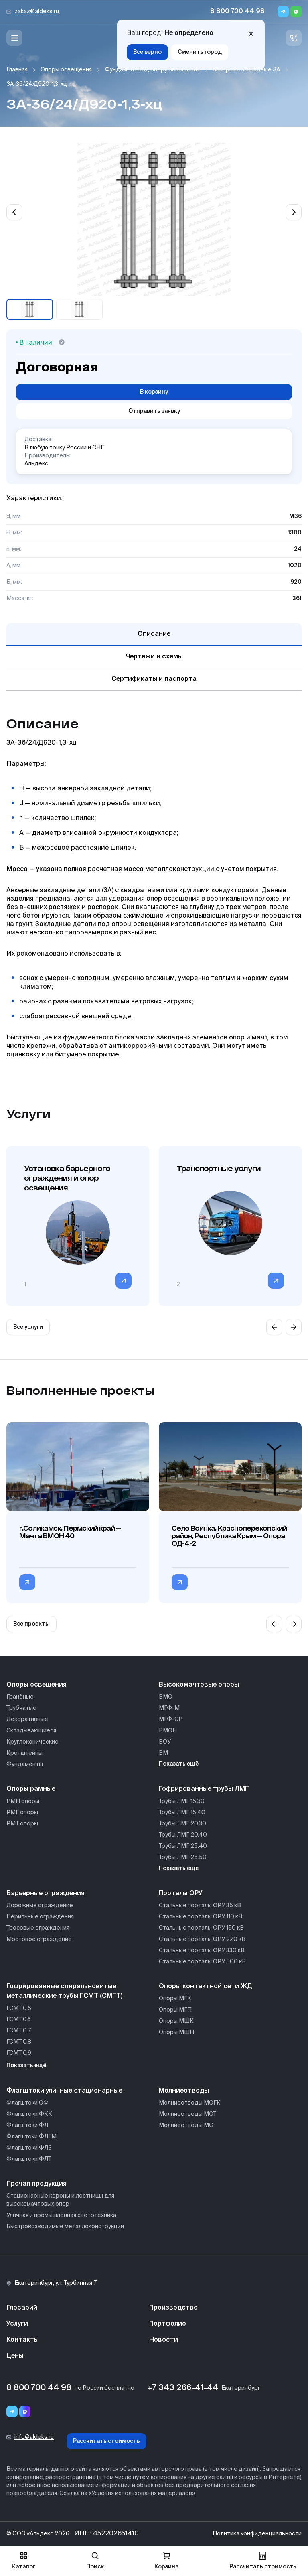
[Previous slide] (14, 212)
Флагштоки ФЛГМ (31, 2137)
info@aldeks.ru (34, 2437)
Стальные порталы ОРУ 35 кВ (200, 1905)
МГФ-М (169, 1708)
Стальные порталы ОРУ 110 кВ (200, 1917)
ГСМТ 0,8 (18, 2042)
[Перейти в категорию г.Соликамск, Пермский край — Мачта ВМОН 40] (27, 1582)
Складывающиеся (31, 1731)
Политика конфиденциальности (257, 2534)
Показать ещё (179, 1764)
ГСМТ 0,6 (18, 2019)
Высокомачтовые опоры (199, 1685)
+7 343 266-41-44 (182, 2388)
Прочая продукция (36, 2184)
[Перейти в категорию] (124, 1281)
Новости (163, 2340)
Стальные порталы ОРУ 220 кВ (202, 1939)
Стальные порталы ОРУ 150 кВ (201, 1928)
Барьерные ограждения (45, 1893)
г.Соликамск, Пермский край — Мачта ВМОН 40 (70, 1531)
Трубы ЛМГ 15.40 (182, 1812)
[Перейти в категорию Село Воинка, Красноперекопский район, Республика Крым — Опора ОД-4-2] (180, 1582)
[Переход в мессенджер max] (24, 2411)
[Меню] (14, 38)
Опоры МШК (176, 2021)
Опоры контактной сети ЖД (205, 1986)
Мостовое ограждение (39, 1939)
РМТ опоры (22, 1824)
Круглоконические (32, 1742)
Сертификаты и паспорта (154, 679)
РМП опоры (22, 1801)
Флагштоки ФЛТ (28, 2159)
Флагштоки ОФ (27, 2103)
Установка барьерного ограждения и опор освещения (67, 1178)
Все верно (147, 52)
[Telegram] (283, 11)
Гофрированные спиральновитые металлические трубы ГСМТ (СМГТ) (64, 1991)
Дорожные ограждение (39, 1905)
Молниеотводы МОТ (187, 2114)
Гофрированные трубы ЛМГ (204, 1789)
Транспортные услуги (218, 1168)
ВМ (163, 1753)
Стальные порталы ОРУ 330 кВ (202, 1950)
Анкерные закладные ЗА (246, 70)
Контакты (22, 2340)
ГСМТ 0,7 (18, 2031)
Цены (15, 2356)
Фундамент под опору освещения (152, 70)
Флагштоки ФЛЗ (29, 2148)
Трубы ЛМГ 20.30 (182, 1824)
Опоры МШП (176, 2032)
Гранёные (20, 1697)
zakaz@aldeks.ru (36, 11)
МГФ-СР (170, 1719)
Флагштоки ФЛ (27, 2125)
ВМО (165, 1697)
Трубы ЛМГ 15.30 (182, 1801)
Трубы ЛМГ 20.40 (183, 1835)
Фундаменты (24, 1764)
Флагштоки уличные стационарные (64, 2091)
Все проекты (31, 1624)
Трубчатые (21, 1708)
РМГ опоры (22, 1812)
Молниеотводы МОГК (190, 2103)
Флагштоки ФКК (29, 2114)
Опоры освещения (66, 70)
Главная (17, 70)
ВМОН (168, 1731)
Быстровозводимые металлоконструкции (65, 2226)
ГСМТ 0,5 (18, 2008)
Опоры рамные (30, 1789)
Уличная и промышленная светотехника (61, 2215)
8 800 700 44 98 (237, 11)
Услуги (17, 2324)
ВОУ (165, 1742)
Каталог (23, 2561)
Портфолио (167, 2324)
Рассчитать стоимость (106, 2441)
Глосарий (21, 2308)
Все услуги (28, 1327)
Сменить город (200, 52)
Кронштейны (24, 1753)
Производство (173, 2308)
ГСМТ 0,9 (18, 2053)
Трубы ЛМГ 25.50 (183, 1857)
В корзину (154, 392)
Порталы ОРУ (181, 1893)
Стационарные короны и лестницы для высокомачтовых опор (60, 2200)
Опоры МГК (175, 1999)
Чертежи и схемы (154, 657)
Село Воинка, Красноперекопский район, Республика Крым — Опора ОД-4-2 (229, 1535)
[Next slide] (294, 212)
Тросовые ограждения (37, 1928)
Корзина (166, 2561)
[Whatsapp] (296, 11)
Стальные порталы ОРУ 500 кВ (202, 1962)
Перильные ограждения (40, 1917)
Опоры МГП (175, 2010)
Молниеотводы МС (186, 2125)
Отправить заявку (154, 411)
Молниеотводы (184, 2091)
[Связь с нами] (294, 38)
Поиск (95, 2561)
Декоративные (27, 1719)
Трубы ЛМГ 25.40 (183, 1846)
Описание (154, 634)
